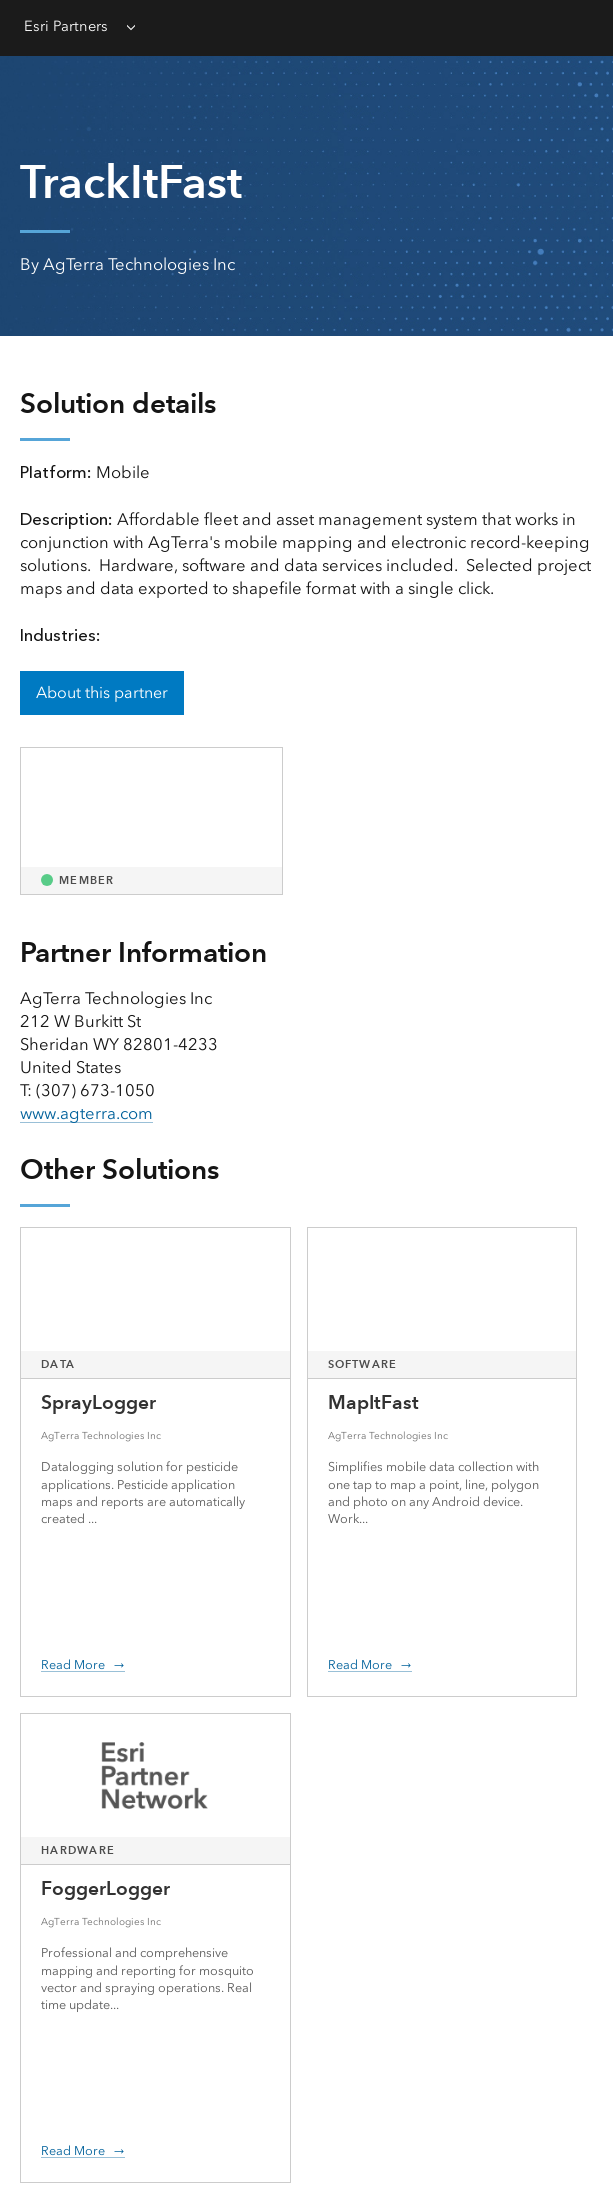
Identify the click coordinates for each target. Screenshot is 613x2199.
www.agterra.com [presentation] (86, 1113)
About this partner (102, 692)
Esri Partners (66, 26)
